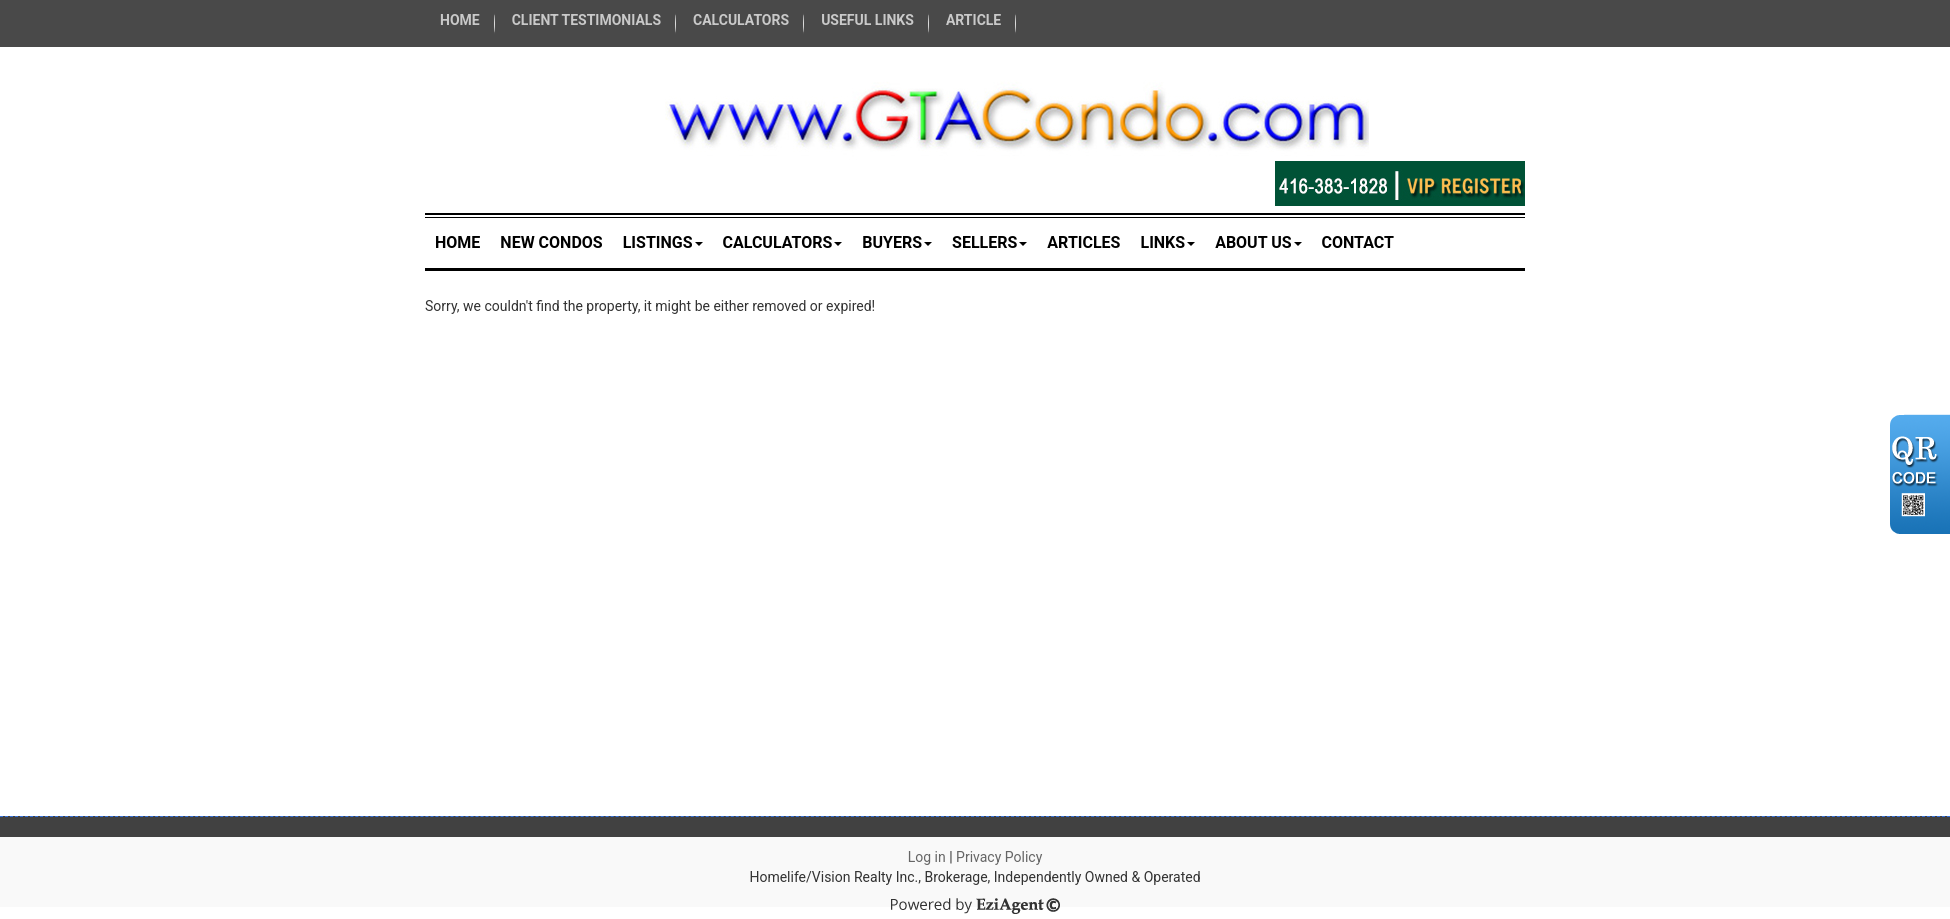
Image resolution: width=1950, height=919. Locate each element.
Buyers (897, 242)
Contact (1358, 242)
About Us (1258, 242)
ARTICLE (973, 20)
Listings (663, 242)
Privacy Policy (999, 857)
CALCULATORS (741, 20)
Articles (1083, 242)
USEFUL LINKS (867, 20)
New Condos (551, 242)
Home (457, 242)
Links (1167, 242)
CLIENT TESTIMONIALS (586, 20)
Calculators (783, 242)
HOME (460, 20)
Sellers (989, 242)
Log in (927, 857)
